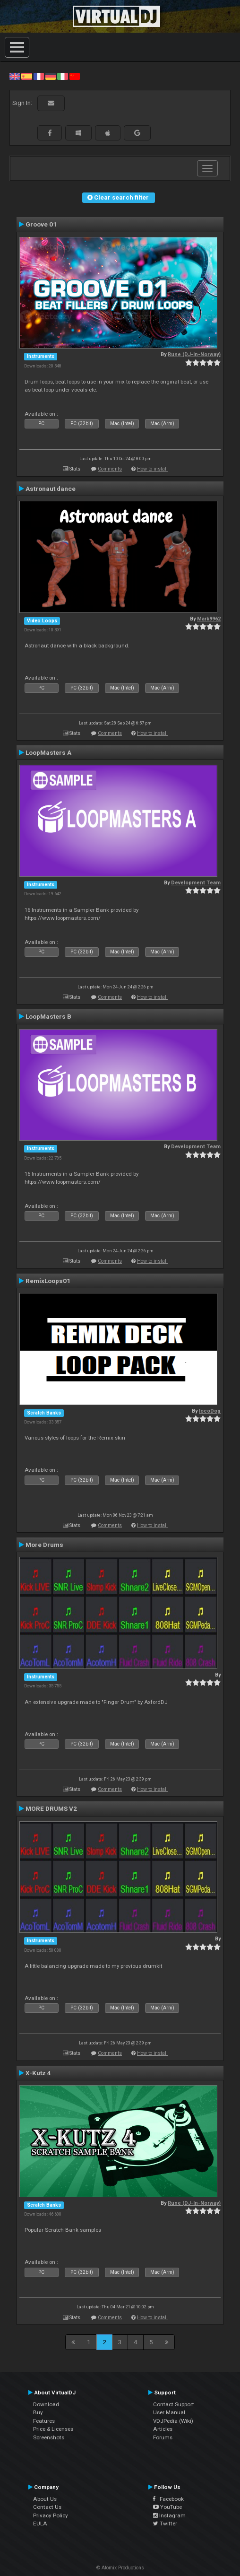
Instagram (169, 2515)
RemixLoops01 (48, 1280)
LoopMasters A (48, 752)
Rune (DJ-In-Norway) (194, 354)
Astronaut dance (51, 488)
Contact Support (173, 2404)
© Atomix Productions (120, 2568)
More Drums (44, 1544)
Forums (162, 2437)
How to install (152, 469)
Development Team (196, 883)
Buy (38, 2412)
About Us (45, 2499)
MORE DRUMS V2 (51, 1808)
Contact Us (47, 2507)
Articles (162, 2429)
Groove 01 (41, 224)
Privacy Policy (50, 2515)
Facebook (168, 2499)
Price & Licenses (53, 2429)
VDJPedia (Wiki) (173, 2421)
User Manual (169, 2412)
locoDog (210, 1411)
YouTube (167, 2507)
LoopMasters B (48, 1016)
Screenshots (48, 2437)
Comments (110, 469)
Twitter (165, 2523)
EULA (40, 2523)
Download (46, 2404)
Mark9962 (209, 619)
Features (44, 2421)
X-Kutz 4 (38, 2073)
